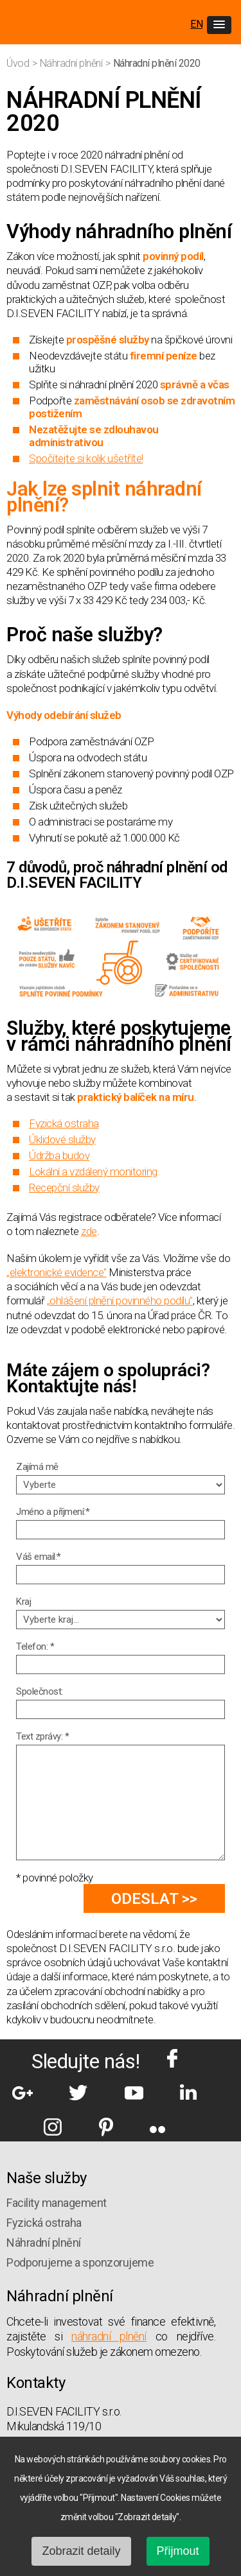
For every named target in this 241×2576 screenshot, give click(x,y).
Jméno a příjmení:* (52, 1511)
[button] (219, 25)
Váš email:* (38, 1556)
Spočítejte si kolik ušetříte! (86, 458)
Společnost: (39, 1691)
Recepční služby (64, 1187)
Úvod (18, 63)
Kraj (23, 1601)
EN (196, 24)
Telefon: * (35, 1646)
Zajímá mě (37, 1467)
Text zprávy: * (42, 1736)
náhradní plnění (109, 2336)
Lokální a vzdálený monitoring (93, 1171)
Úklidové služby (62, 1139)
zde (89, 1231)
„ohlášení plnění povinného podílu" (120, 1300)
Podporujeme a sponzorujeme (80, 2262)
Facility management (56, 2202)
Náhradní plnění (72, 63)
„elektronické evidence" (56, 1272)
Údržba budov (59, 1155)
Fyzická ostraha (64, 1123)
